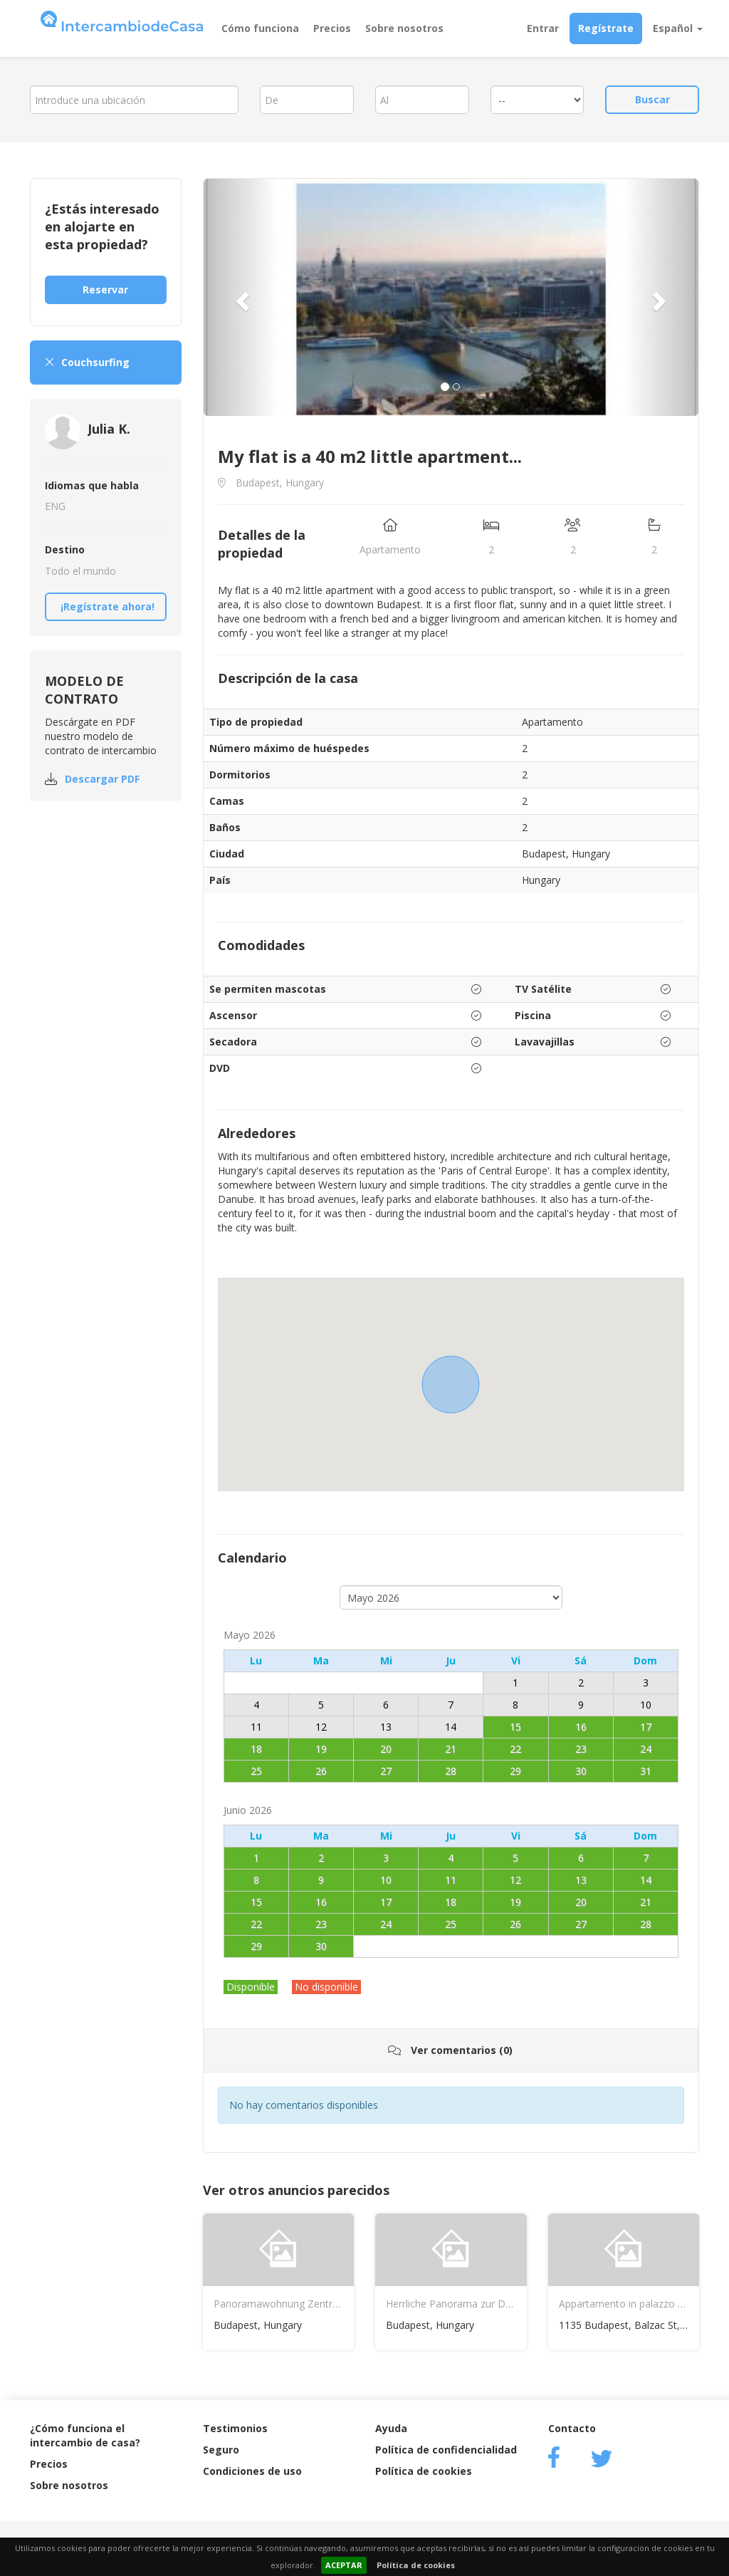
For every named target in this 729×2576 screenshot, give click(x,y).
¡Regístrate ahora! (107, 606)
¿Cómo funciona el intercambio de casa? (85, 2435)
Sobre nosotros (404, 28)
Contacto (572, 2428)
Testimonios (235, 2428)
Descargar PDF (102, 779)
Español (678, 28)
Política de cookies (416, 2565)
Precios (332, 28)
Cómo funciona (260, 28)
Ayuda (391, 2428)
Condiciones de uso (252, 2471)
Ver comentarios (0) (450, 2050)
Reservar (105, 289)
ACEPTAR (343, 2565)
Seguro (221, 2449)
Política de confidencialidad (446, 2449)
